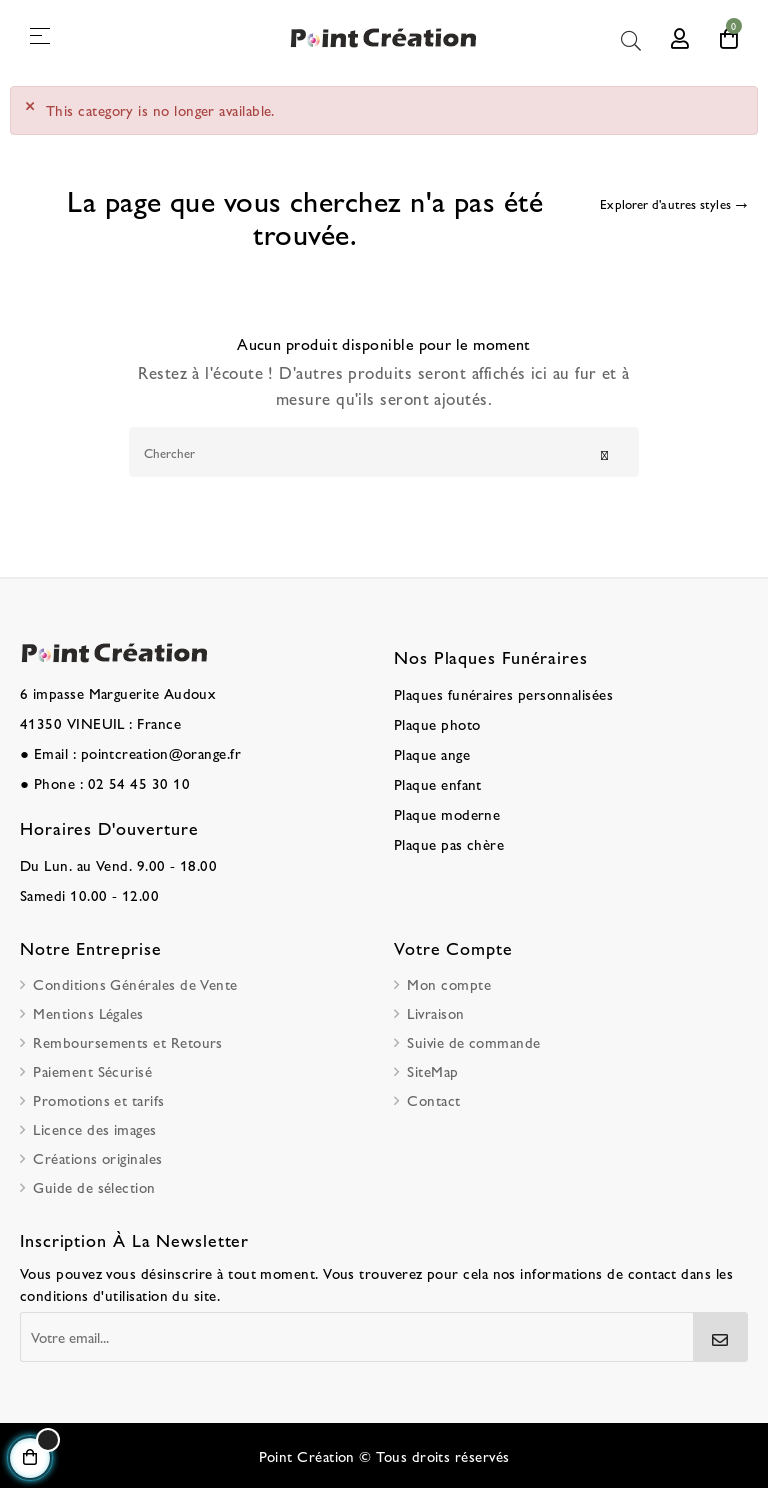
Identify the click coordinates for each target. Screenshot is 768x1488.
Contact (433, 1099)
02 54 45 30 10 (139, 782)
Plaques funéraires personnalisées (503, 693)
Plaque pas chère (449, 843)
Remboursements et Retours (127, 1041)
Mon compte (449, 983)
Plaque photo (437, 723)
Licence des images (94, 1128)
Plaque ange (432, 753)
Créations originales (97, 1157)
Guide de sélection (94, 1186)
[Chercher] (384, 452)
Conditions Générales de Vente (135, 983)
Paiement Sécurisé (92, 1070)
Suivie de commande (473, 1041)
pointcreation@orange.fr (161, 752)
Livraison (435, 1012)
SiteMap (432, 1070)
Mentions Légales (88, 1012)
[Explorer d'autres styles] (674, 205)
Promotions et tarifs (98, 1099)
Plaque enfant (438, 783)
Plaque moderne (447, 813)
